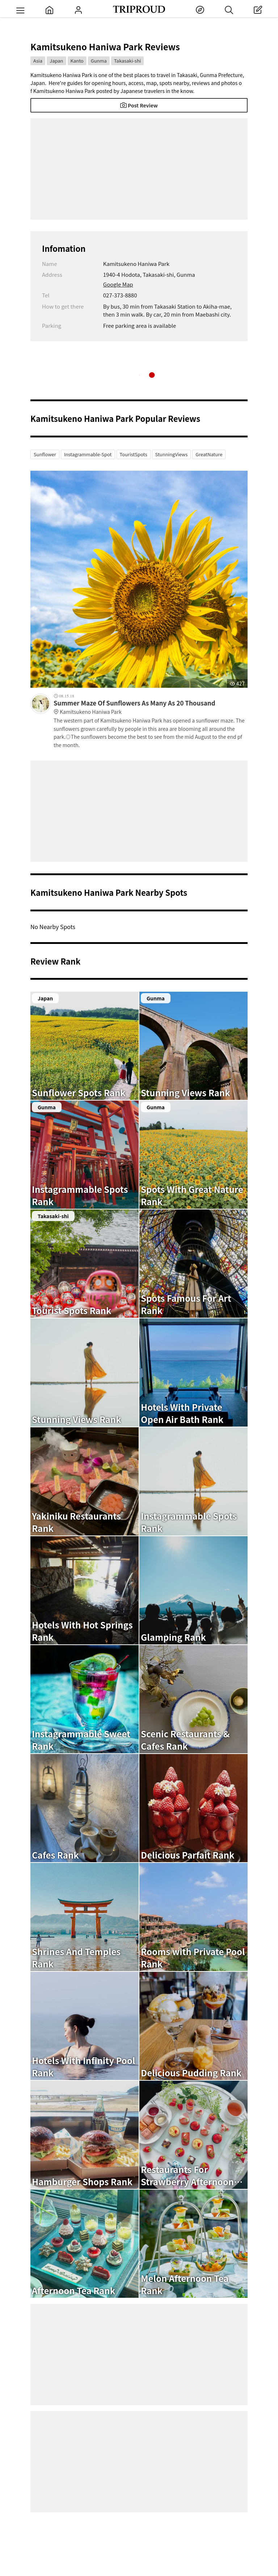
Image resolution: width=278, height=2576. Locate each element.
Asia (37, 60)
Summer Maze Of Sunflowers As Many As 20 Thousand (151, 707)
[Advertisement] (139, 169)
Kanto (77, 60)
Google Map (118, 284)
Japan (56, 60)
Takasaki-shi (127, 60)
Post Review (139, 105)
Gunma (99, 60)
